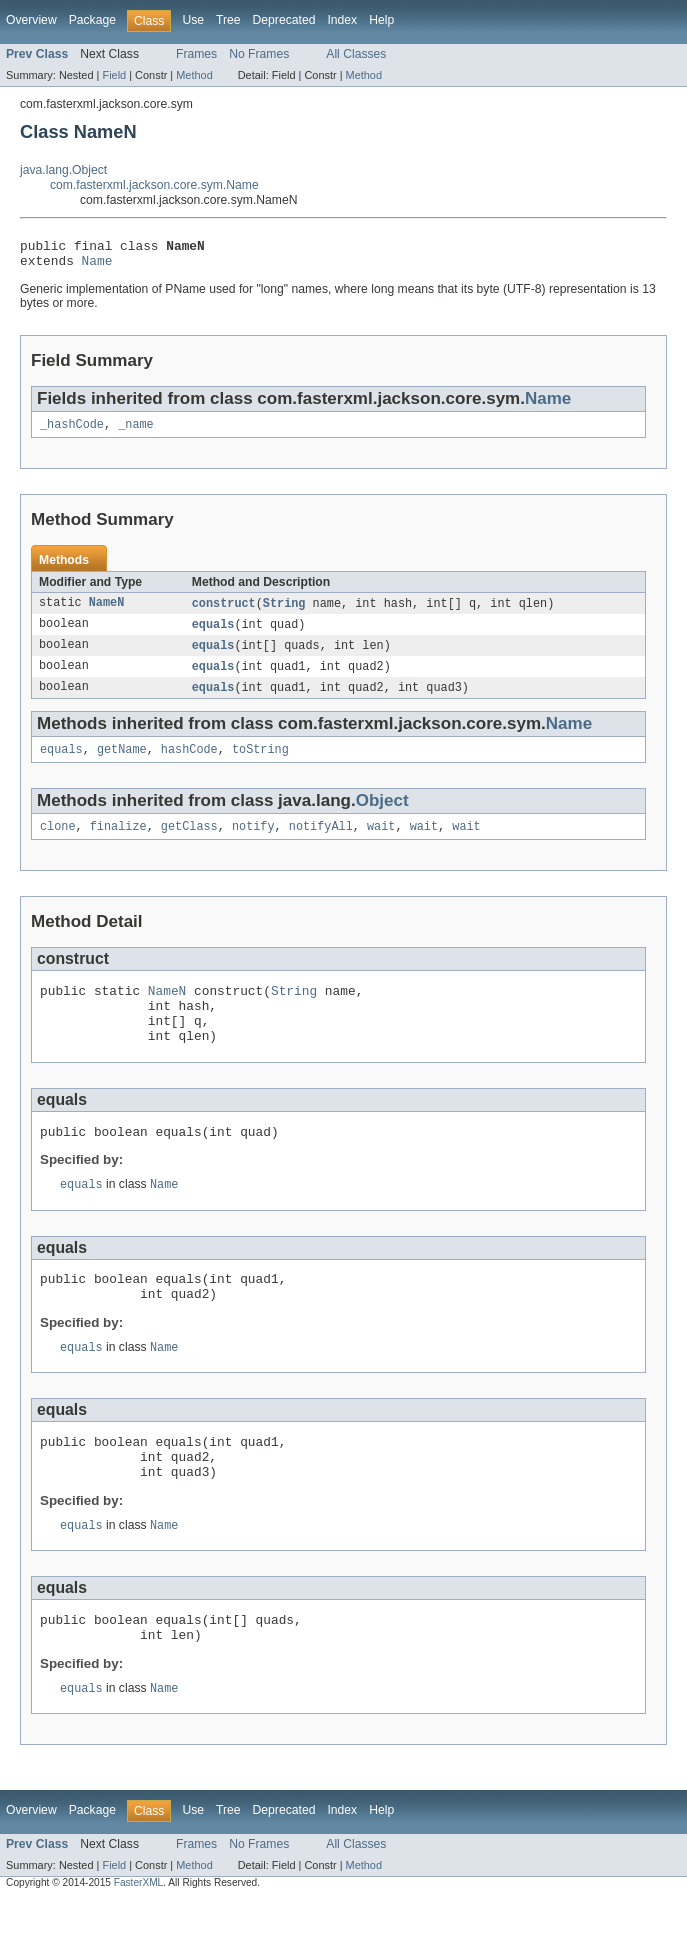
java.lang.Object (63, 170)
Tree (228, 20)
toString (260, 764)
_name (136, 432)
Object (382, 815)
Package (92, 20)
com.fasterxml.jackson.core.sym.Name (154, 185)
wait (381, 843)
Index (342, 20)
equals (213, 634)
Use (193, 20)
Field (114, 75)
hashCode (189, 764)
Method (194, 75)
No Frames (259, 54)
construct (224, 612)
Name (97, 266)
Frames (196, 54)
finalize (118, 843)
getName (122, 764)
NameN (107, 612)
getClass (189, 843)
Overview (31, 20)
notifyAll (321, 843)
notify (253, 843)
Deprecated (284, 20)
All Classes (356, 54)
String (284, 612)
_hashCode (72, 432)
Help (381, 20)
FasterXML (139, 1939)
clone (58, 843)
